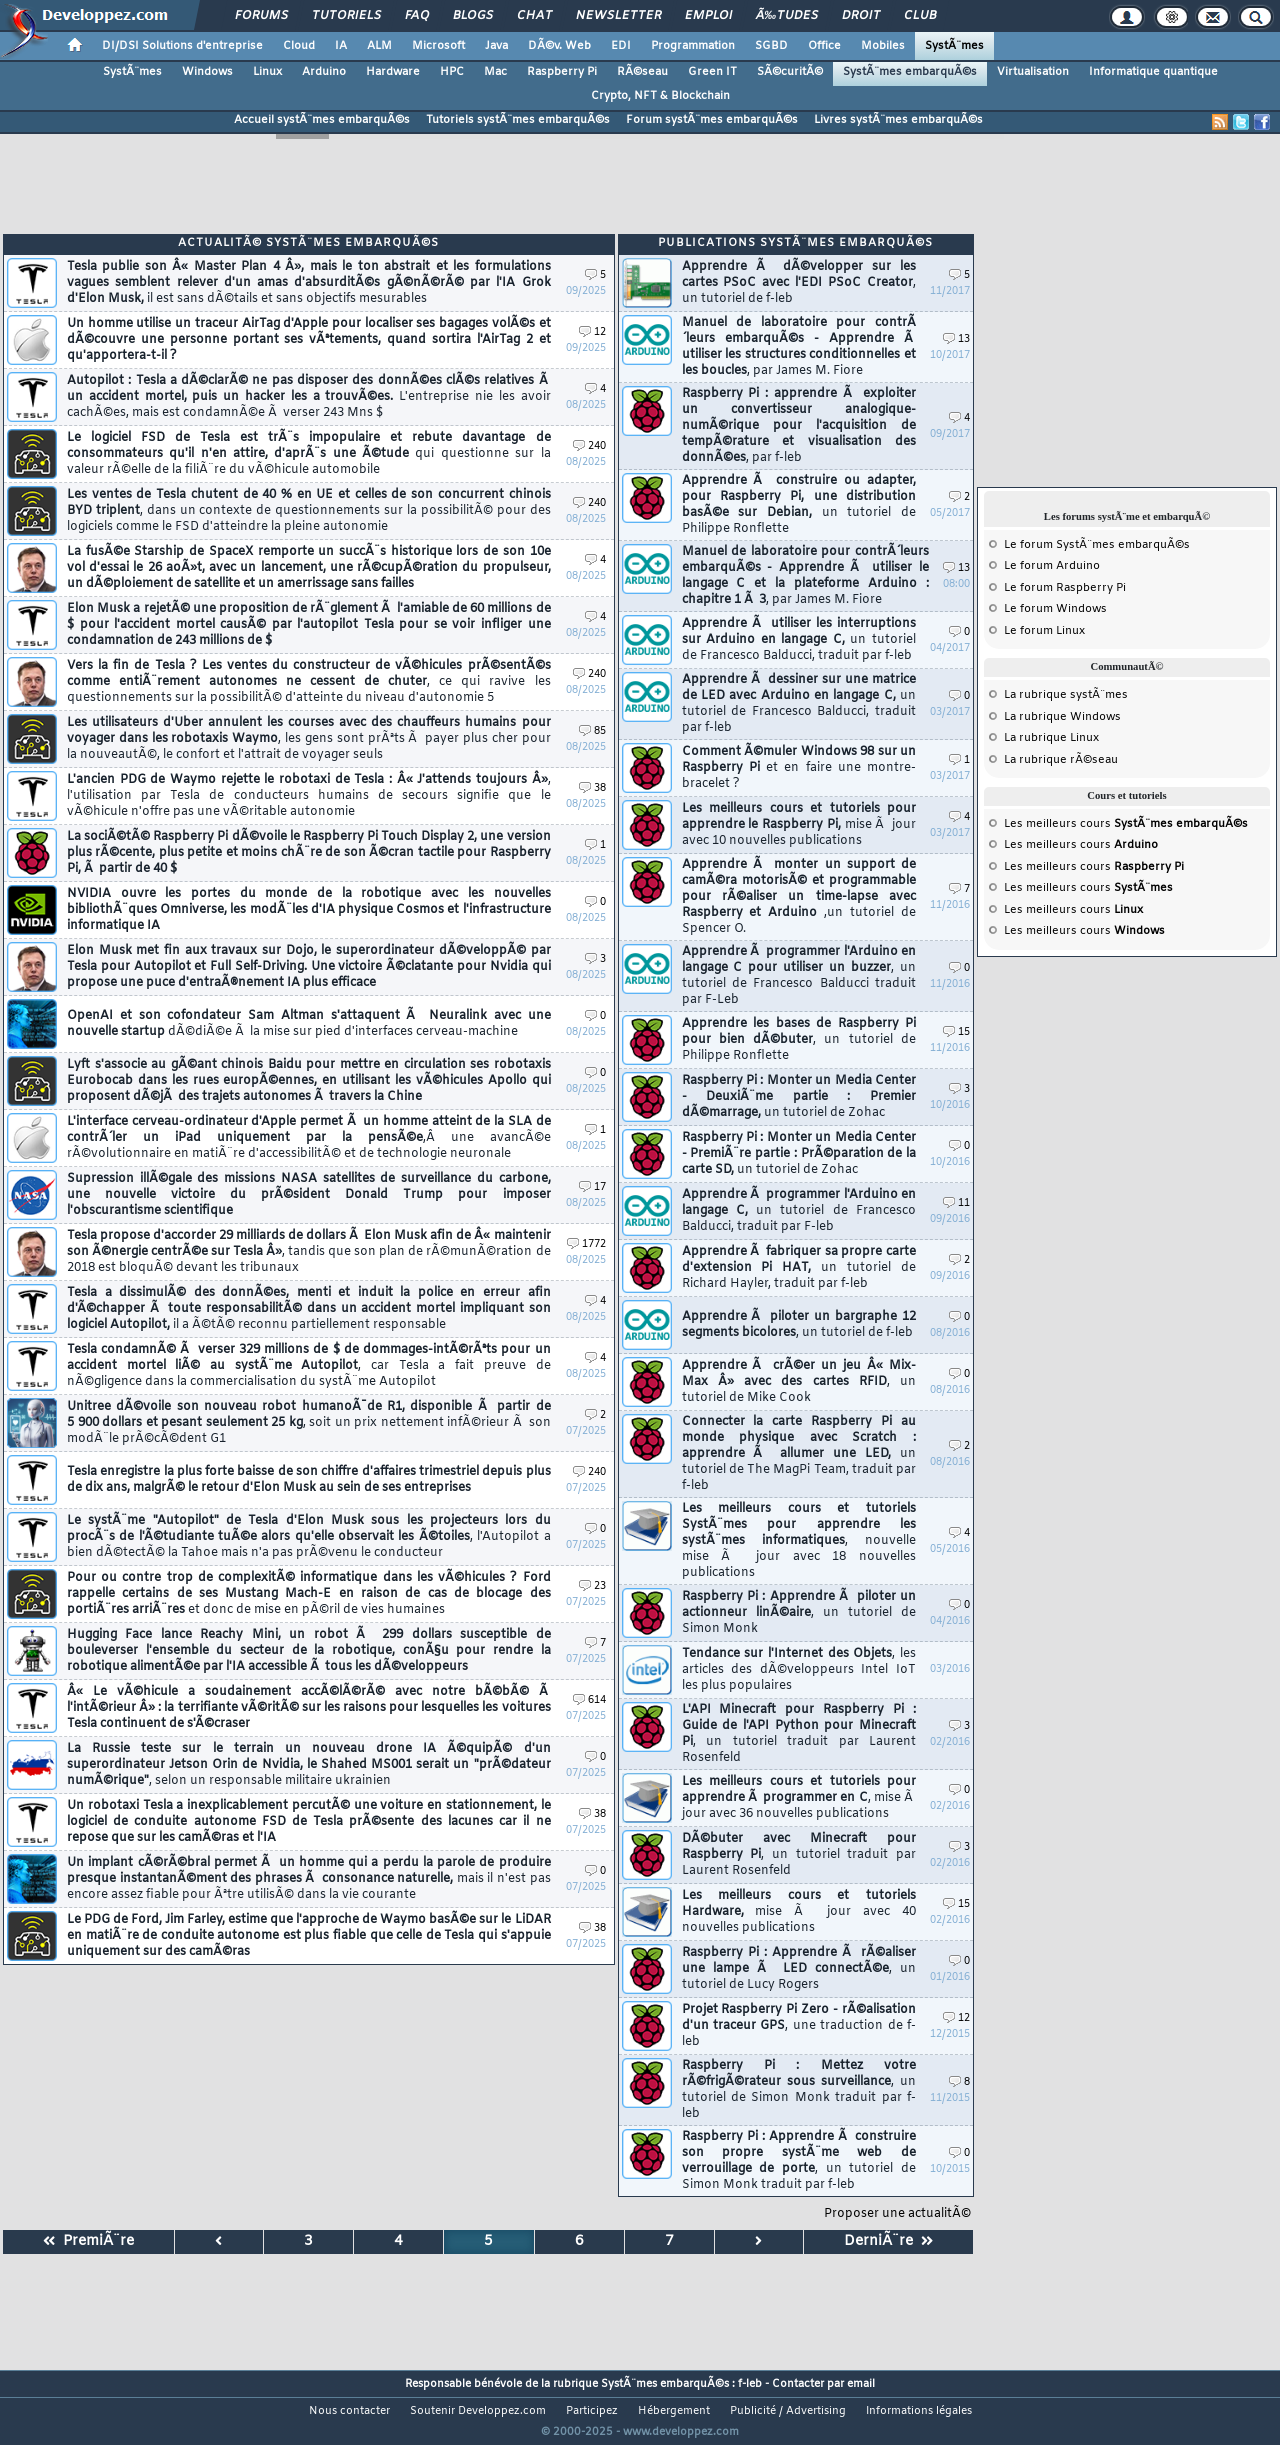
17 (592, 1187)
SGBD (771, 46)
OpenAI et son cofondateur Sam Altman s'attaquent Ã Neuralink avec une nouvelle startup (309, 1024)
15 (956, 1032)
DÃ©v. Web (559, 46)
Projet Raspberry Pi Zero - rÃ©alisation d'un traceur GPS (799, 2026)
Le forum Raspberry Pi (1065, 588)
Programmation (693, 46)
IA (341, 46)
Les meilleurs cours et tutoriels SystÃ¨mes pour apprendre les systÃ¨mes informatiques (799, 1541)
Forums (261, 16)
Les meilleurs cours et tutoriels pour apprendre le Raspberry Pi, (799, 825)
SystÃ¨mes (954, 46)
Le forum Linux (1044, 631)
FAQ (417, 16)
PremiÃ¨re (88, 2241)
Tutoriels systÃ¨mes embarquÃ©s (518, 120)
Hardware (393, 72)
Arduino (324, 72)
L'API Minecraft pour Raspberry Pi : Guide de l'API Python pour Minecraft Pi (799, 1734)
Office (824, 46)
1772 (586, 1244)
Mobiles (883, 46)
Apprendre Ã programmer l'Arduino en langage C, (799, 1211)
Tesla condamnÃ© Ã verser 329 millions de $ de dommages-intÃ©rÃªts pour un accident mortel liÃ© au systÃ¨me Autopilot (309, 1366)
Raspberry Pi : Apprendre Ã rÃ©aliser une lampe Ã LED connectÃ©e (799, 1969)
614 (589, 1700)
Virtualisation (1033, 72)
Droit (861, 16)
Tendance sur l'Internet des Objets (799, 1670)
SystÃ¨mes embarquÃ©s (910, 72)
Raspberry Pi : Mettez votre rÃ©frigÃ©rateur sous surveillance (799, 2090)
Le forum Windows (1055, 609)
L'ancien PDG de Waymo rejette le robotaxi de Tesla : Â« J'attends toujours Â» (309, 796)
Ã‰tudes (787, 16)
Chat (534, 16)
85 (592, 731)
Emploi (708, 16)
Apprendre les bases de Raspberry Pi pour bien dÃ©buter (799, 1040)
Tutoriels (346, 16)
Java (496, 46)
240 (589, 446)
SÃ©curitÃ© (790, 72)
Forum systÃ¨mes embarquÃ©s (712, 120)
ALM (379, 46)
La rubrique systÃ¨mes (1066, 695)
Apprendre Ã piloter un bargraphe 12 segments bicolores (799, 1325)
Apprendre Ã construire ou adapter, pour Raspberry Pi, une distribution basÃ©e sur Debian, (799, 505)
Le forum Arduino (1052, 566)
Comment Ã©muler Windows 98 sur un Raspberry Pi (799, 768)
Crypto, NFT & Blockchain (660, 96)
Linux (267, 72)
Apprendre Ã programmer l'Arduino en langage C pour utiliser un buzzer (799, 976)
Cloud (299, 46)
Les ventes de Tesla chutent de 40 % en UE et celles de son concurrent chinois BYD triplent (309, 511)
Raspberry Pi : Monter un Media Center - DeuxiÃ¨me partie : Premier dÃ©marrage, (799, 1097)
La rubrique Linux (1051, 738)
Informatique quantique (1153, 72)
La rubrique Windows (1062, 717)
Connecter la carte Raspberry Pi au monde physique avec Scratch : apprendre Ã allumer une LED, (799, 1454)
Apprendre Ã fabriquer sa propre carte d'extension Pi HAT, (799, 1268)
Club (920, 16)
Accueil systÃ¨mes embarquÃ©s (322, 120)
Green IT (712, 72)
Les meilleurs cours (1126, 824)
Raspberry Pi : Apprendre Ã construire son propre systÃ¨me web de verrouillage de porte (799, 2161)
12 (592, 332)
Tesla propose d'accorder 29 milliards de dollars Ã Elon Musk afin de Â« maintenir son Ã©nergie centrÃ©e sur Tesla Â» (309, 1252)
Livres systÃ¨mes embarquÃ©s (898, 120)
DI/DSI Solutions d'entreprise (182, 46)
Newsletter (618, 16)
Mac (495, 72)
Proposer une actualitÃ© (897, 2214)
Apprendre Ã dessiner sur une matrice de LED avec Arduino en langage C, (799, 704)
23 (592, 1586)
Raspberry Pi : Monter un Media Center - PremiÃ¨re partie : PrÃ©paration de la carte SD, (799, 1154)
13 (956, 339)
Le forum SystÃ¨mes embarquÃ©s (1097, 545)
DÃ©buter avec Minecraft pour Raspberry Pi (799, 1855)
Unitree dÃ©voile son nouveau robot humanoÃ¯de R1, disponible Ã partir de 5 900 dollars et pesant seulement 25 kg (309, 1423)
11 (956, 1203)
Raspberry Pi (562, 72)
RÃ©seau (642, 72)
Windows (207, 72)
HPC (452, 72)
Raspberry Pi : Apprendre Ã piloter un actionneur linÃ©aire (799, 1613)
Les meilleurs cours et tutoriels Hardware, (799, 1912)
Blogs (473, 16)
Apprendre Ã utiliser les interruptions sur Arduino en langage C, (799, 640)
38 (592, 788)
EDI (621, 46)
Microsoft (438, 46)
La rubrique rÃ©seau (1061, 760)
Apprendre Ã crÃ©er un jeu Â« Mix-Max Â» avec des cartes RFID (799, 1382)
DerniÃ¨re (888, 2241)
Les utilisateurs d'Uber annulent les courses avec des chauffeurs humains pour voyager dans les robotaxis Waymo (309, 739)
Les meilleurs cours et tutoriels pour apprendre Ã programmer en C (799, 1798)
